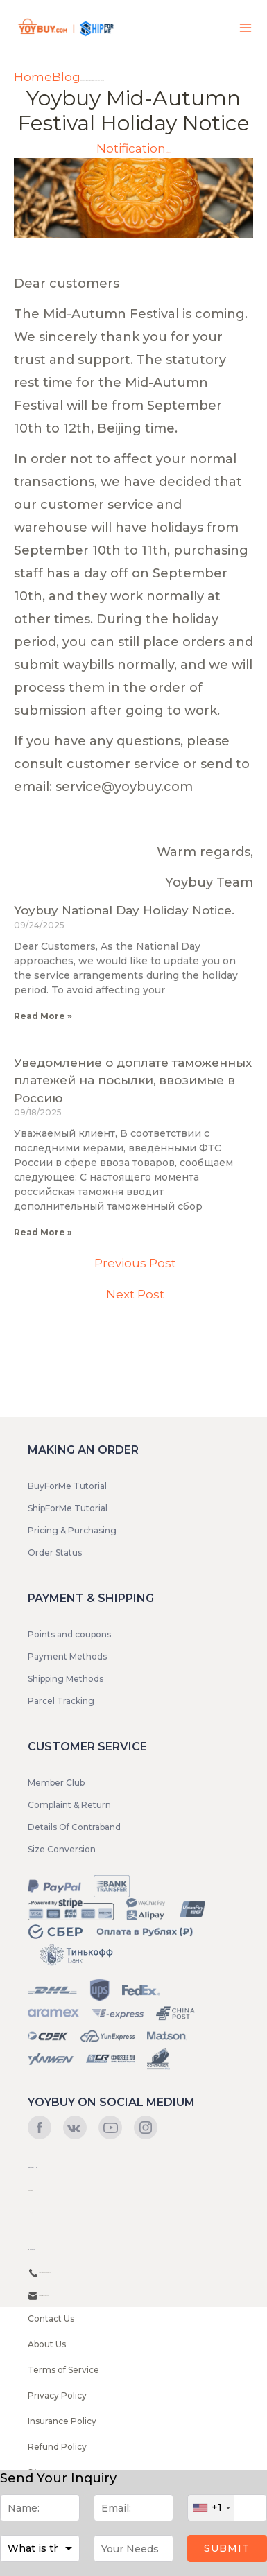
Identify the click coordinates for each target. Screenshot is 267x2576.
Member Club (56, 1782)
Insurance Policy (62, 2421)
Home (33, 77)
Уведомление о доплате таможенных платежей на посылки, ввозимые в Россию (133, 1080)
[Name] (40, 2507)
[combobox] (211, 2508)
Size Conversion (62, 1849)
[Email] (133, 2507)
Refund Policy (57, 2447)
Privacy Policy (57, 2395)
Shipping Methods (65, 1678)
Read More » (43, 1016)
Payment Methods (67, 1656)
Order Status (55, 1552)
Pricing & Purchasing (72, 1530)
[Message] (133, 2548)
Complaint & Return (69, 1805)
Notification (131, 148)
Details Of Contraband (74, 1827)
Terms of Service (63, 2370)
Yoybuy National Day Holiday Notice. (124, 910)
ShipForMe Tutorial (67, 1508)
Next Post (135, 1294)
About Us (47, 2344)
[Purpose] (40, 2548)
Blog (66, 77)
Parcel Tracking (61, 1701)
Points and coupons (69, 1634)
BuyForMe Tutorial (67, 1486)
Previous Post (135, 1263)
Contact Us (51, 2318)
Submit (227, 2548)
